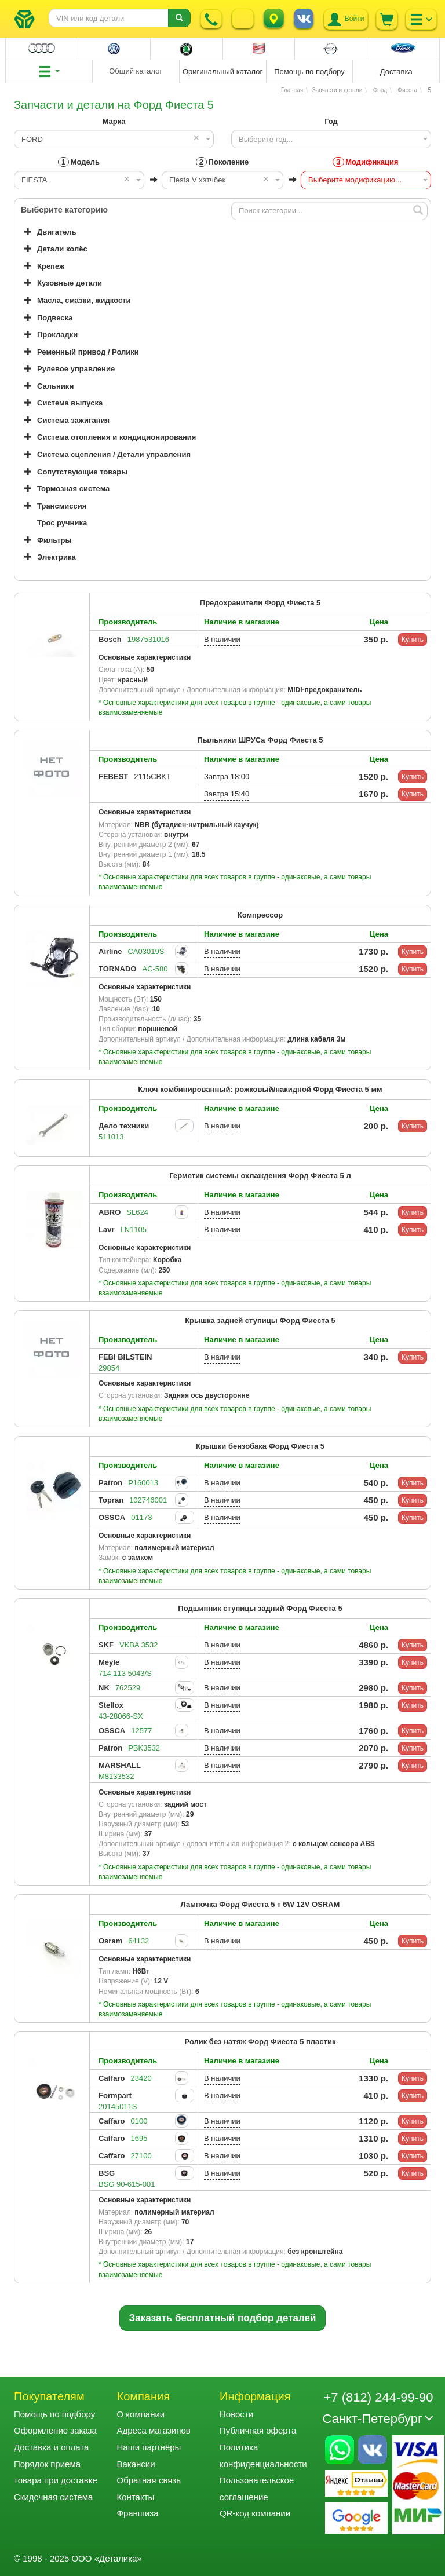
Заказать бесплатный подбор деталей (222, 2317)
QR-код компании (255, 2513)
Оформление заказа (55, 2430)
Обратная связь (149, 2480)
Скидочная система (53, 2497)
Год (331, 121)
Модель (79, 162)
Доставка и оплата (51, 2447)
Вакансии (136, 2464)
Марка (114, 121)
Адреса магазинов (154, 2430)
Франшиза (138, 2513)
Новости (236, 2414)
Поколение (222, 162)
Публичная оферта (258, 2430)
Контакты (136, 2497)
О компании (141, 2414)
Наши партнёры (149, 2447)
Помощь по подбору (54, 2414)
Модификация (365, 162)
